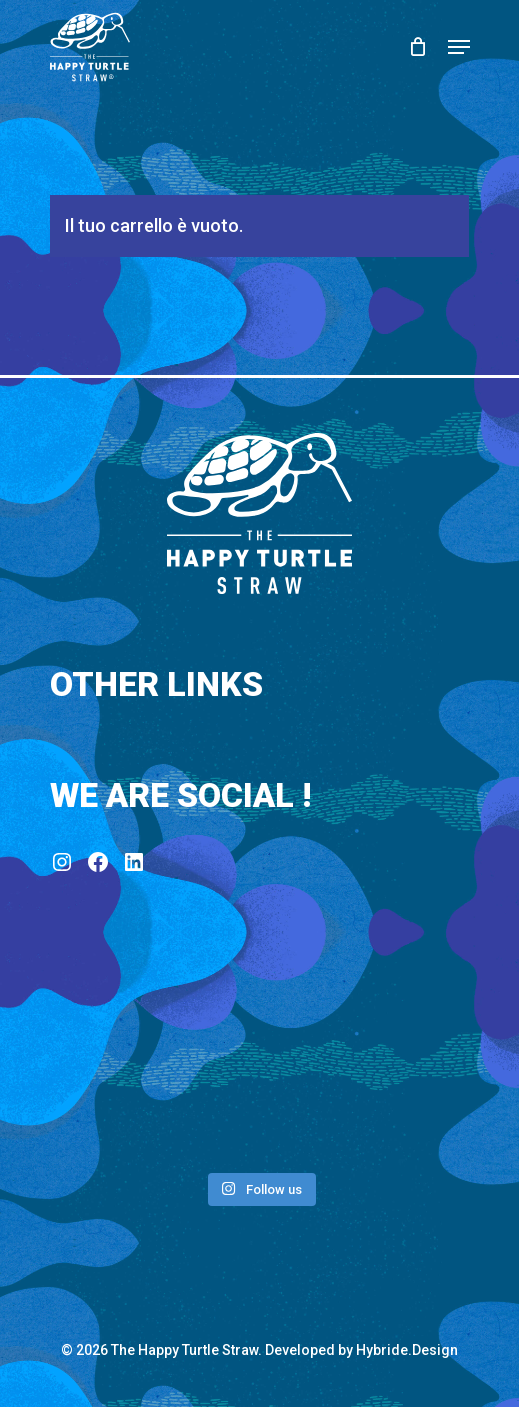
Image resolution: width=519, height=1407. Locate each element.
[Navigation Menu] (459, 47)
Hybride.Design (407, 1350)
